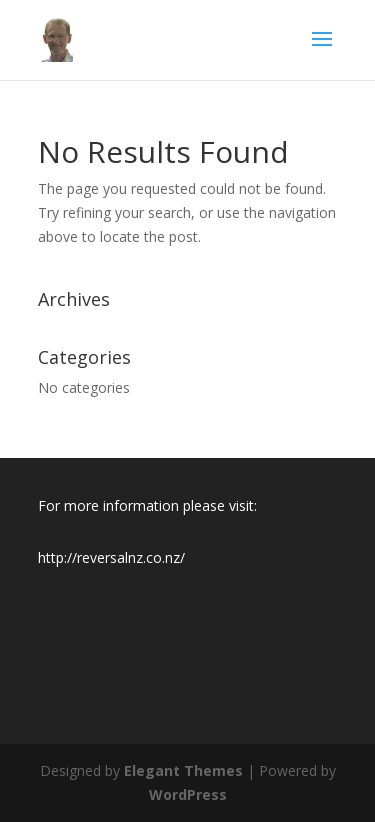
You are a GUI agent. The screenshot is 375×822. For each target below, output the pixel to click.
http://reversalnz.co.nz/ (111, 557)
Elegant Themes (183, 770)
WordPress (188, 794)
